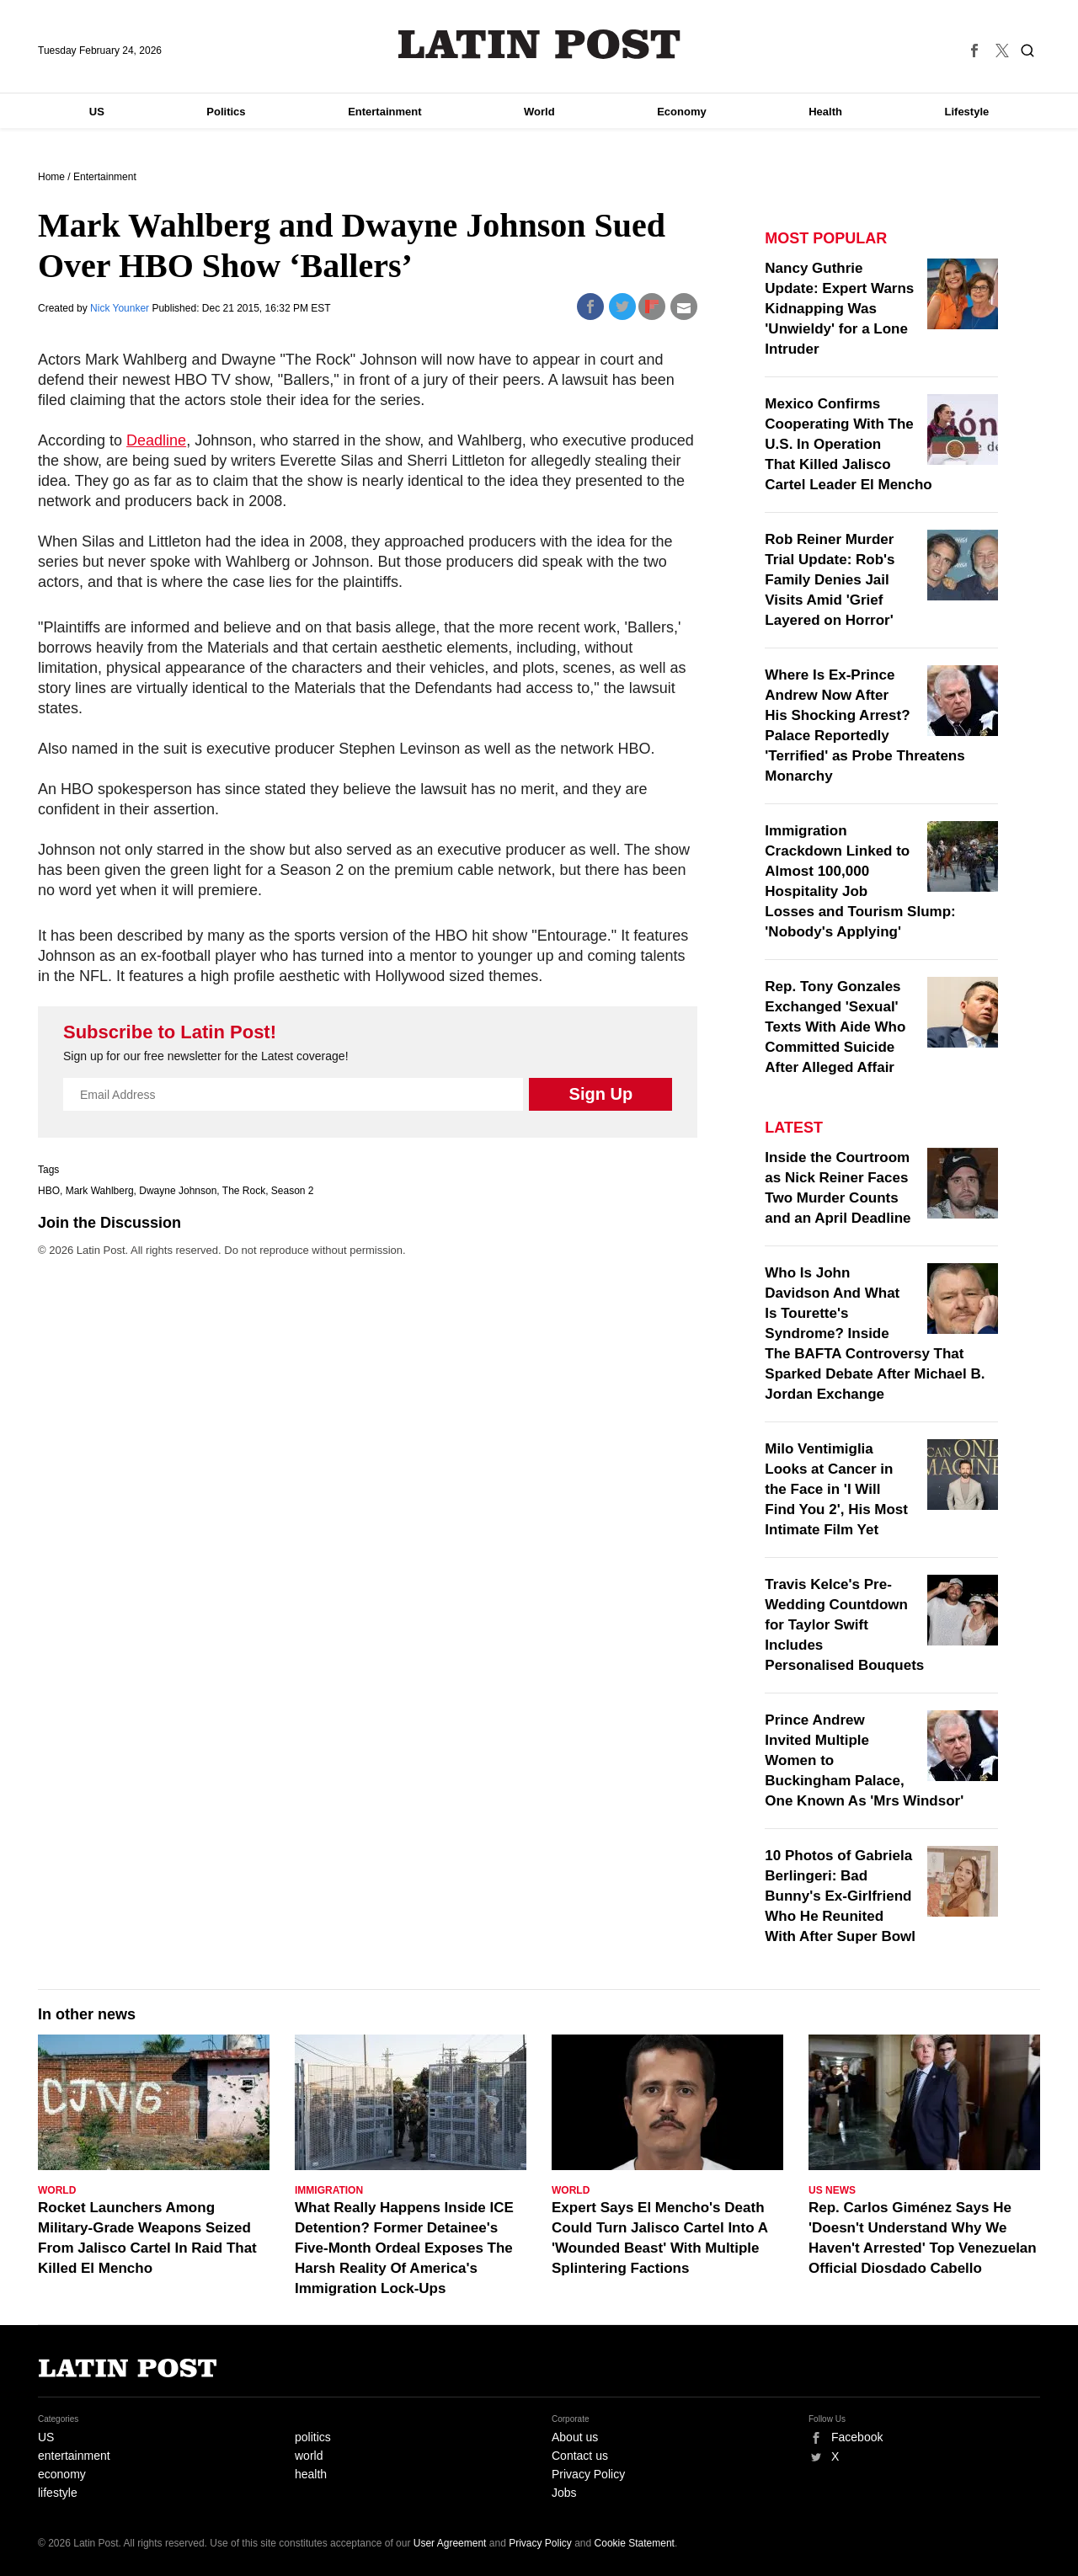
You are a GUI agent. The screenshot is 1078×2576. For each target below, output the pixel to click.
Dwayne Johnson (177, 1191)
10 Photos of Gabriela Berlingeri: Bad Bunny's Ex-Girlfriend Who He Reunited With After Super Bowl (840, 1896)
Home (51, 177)
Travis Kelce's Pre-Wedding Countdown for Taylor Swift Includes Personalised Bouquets (844, 1624)
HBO (49, 1191)
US (96, 111)
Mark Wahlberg (100, 1191)
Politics (225, 111)
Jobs (564, 2492)
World (539, 111)
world (309, 2455)
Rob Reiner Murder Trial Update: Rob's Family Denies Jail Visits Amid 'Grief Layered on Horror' (829, 579)
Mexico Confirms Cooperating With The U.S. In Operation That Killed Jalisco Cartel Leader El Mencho (848, 444)
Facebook (857, 2437)
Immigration (329, 2190)
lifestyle (57, 2492)
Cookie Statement (635, 2543)
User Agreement (450, 2543)
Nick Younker (121, 308)
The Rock (243, 1191)
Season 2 (292, 1191)
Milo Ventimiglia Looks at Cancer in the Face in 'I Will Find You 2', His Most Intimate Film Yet (836, 1489)
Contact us (580, 2455)
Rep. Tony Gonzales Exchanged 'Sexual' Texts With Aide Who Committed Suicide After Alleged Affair (835, 1027)
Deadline (156, 440)
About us (575, 2437)
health (311, 2474)
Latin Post (539, 44)
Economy (682, 111)
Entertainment (384, 111)
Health (825, 111)
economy (62, 2474)
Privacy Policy (588, 2474)
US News (832, 2190)
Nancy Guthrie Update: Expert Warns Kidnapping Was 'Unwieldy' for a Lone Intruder (839, 308)
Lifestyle (967, 111)
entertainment (74, 2455)
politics (313, 2437)
